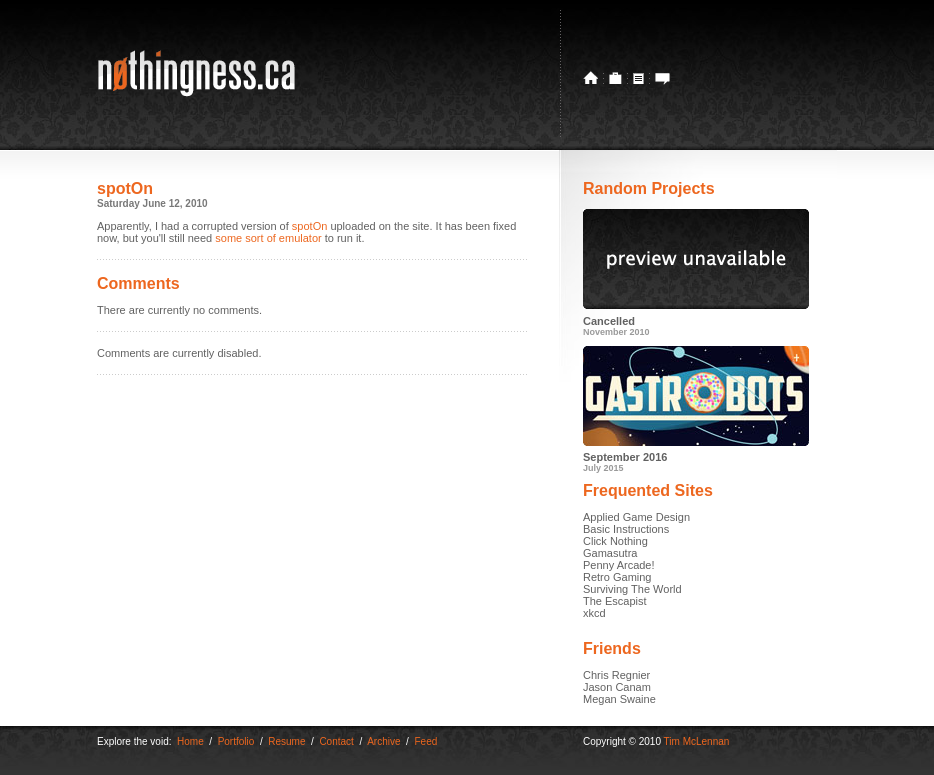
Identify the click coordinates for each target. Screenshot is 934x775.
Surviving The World (632, 589)
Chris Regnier (616, 675)
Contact (336, 741)
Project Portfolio (616, 78)
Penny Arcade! (619, 565)
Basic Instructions (626, 529)
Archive (383, 741)
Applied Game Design (636, 517)
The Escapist (615, 601)
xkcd (594, 613)
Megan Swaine (619, 699)
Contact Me (660, 78)
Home (190, 741)
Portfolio (236, 741)
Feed (425, 741)
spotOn (309, 226)
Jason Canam (617, 687)
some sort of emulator (268, 238)
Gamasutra (610, 553)
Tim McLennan (697, 741)
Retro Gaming (617, 577)
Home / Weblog (593, 78)
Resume (639, 78)
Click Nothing (615, 541)
